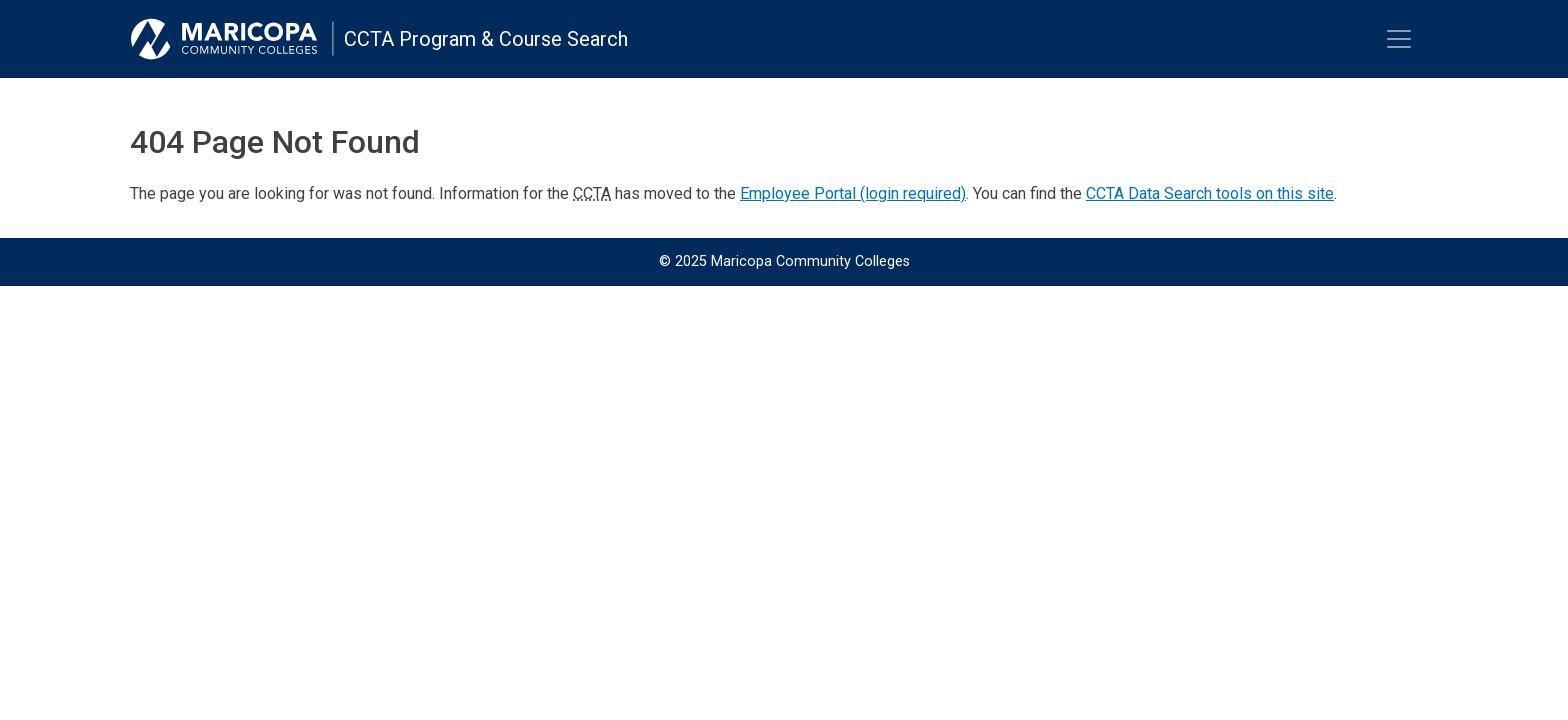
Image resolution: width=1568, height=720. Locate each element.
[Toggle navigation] (1399, 39)
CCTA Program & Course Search (486, 39)
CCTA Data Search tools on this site (1210, 193)
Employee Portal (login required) (853, 193)
